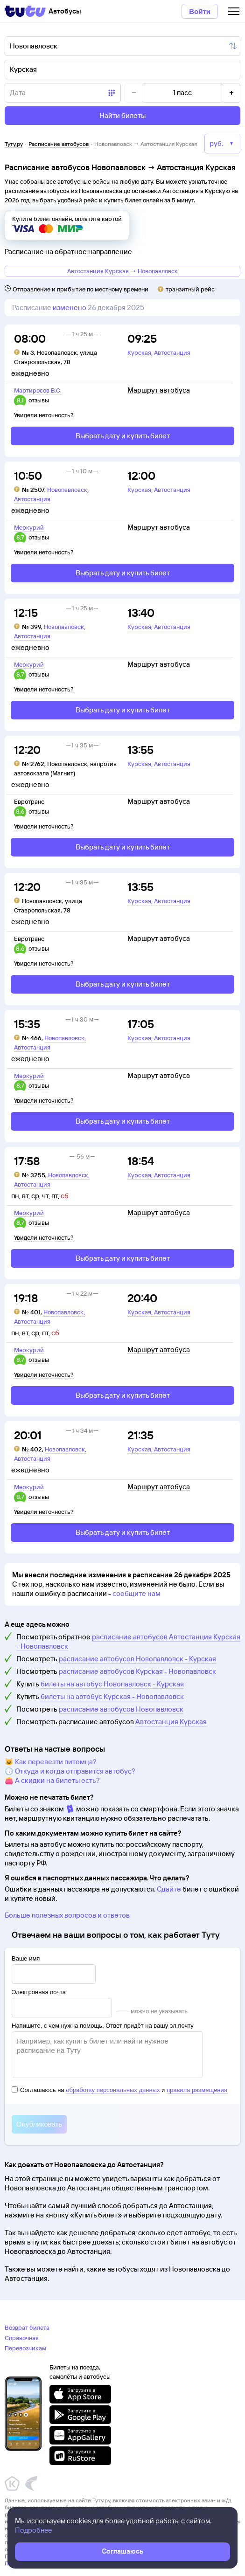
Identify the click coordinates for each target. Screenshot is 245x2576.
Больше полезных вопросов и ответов (67, 1915)
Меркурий (29, 527)
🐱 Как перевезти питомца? (51, 1761)
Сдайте (169, 1889)
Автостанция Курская (171, 1721)
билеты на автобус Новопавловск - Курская (112, 1683)
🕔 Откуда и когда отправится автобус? (70, 1771)
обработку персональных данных (113, 2089)
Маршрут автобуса (158, 390)
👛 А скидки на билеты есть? (52, 1780)
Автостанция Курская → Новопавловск (122, 271)
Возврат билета (27, 2327)
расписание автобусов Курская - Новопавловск (137, 1671)
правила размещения (197, 2089)
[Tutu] (25, 11)
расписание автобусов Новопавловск (121, 1709)
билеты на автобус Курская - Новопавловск (112, 1696)
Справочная (22, 2337)
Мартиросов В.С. (38, 390)
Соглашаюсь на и (119, 2089)
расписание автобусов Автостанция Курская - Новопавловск (128, 1641)
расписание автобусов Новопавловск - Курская (137, 1658)
